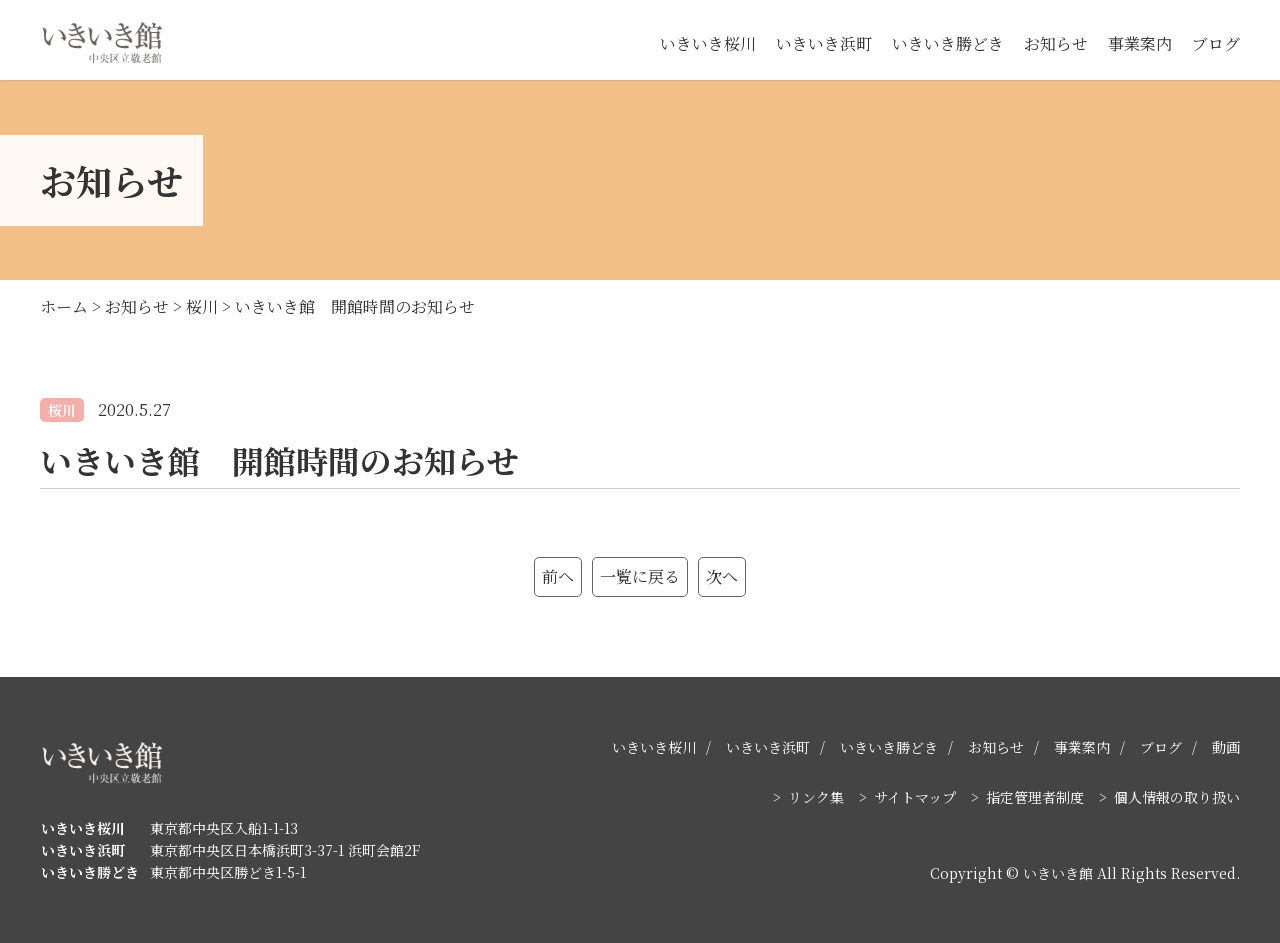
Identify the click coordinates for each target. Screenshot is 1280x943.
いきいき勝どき (948, 43)
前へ (558, 576)
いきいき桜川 (708, 43)
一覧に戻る (640, 576)
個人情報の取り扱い (1177, 797)
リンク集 (816, 797)
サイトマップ (915, 797)
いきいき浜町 (824, 43)
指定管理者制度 (1035, 797)
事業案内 (1140, 43)
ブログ (1216, 43)
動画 (1226, 747)
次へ (722, 576)
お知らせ (1056, 43)
